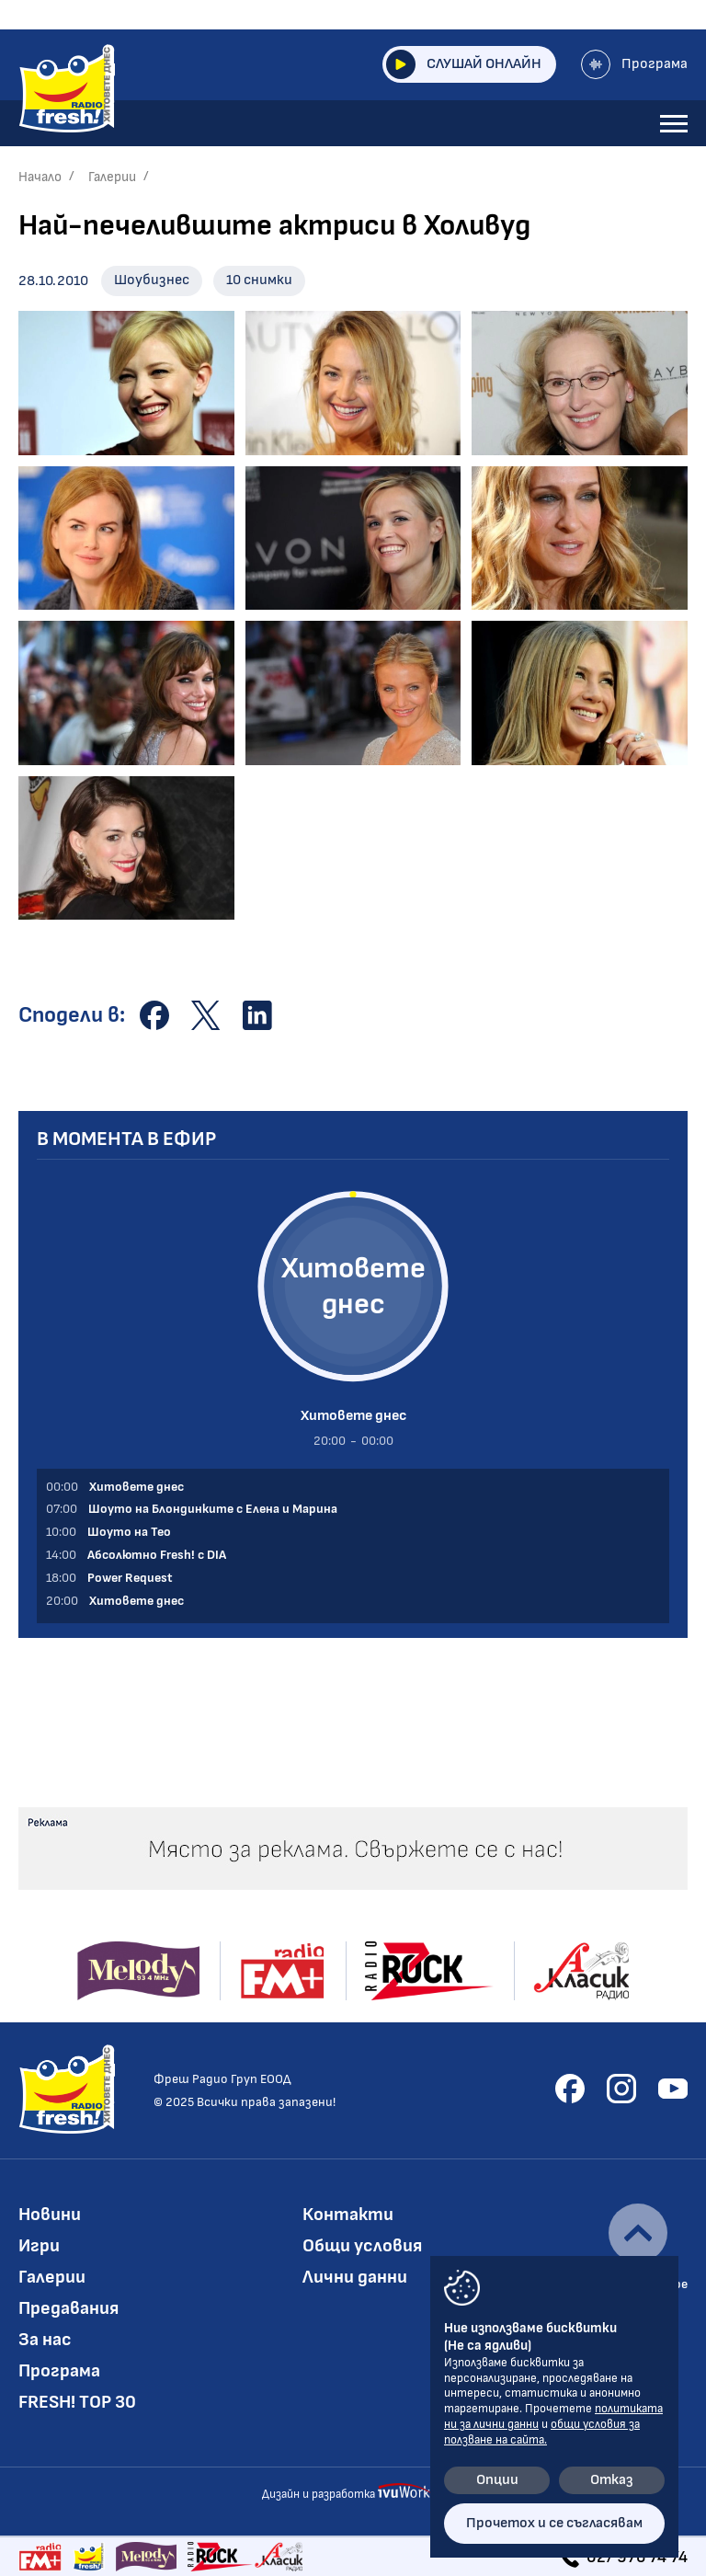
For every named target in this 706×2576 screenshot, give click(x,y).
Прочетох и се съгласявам (554, 2523)
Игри (39, 2246)
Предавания (68, 2308)
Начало (40, 177)
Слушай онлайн (463, 64)
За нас (45, 2340)
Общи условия (362, 2246)
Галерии (112, 177)
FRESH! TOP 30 (77, 2402)
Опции (497, 2480)
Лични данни (354, 2277)
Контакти (347, 2215)
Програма (634, 64)
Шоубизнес (151, 280)
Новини (49, 2215)
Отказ (611, 2480)
